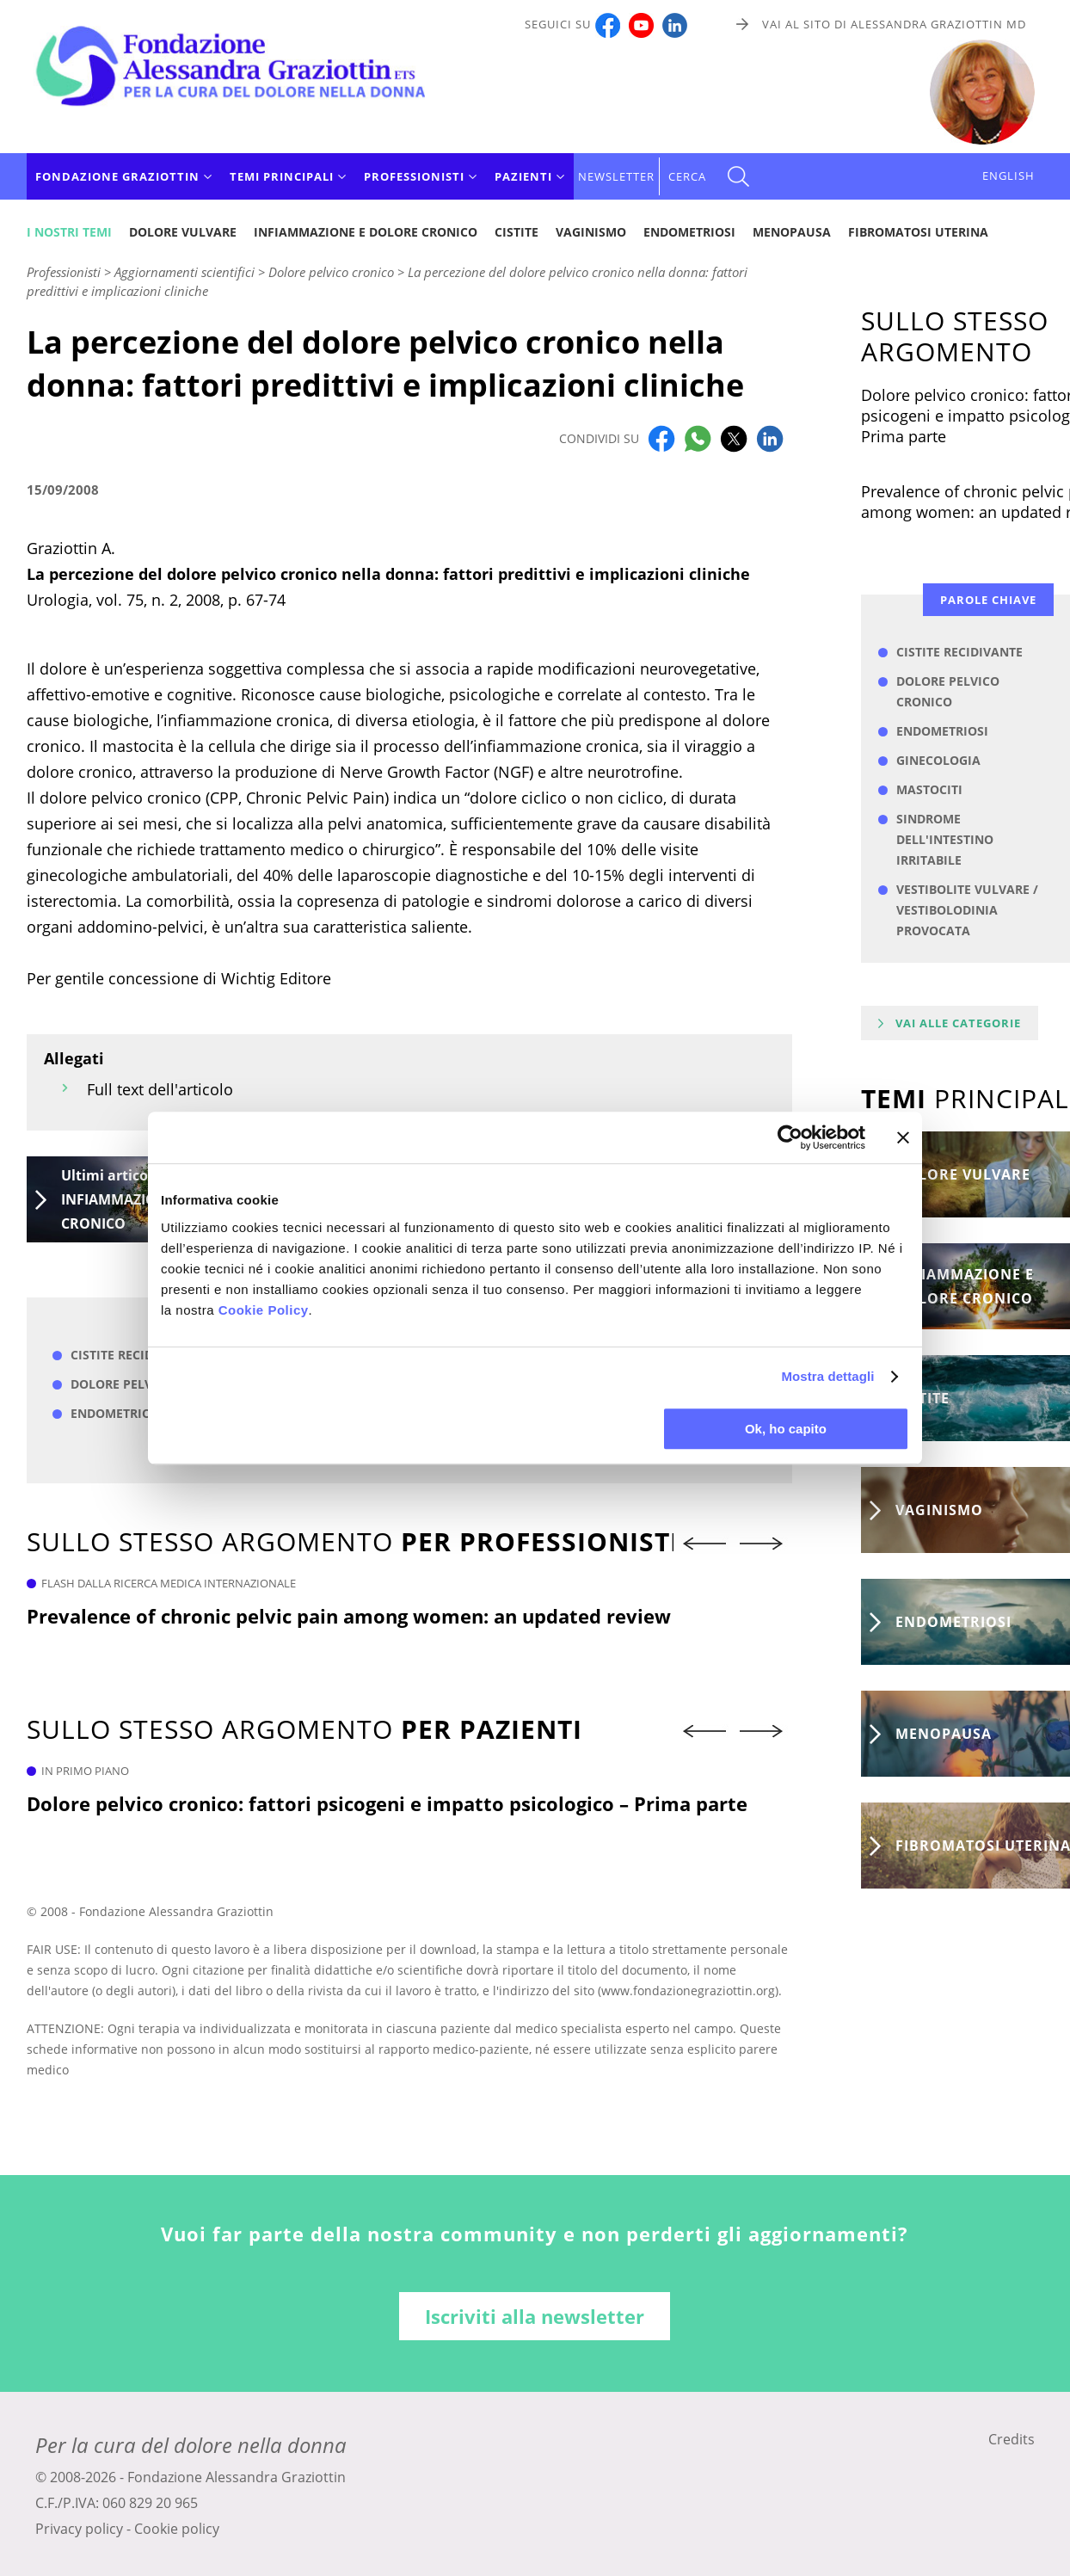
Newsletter (616, 176)
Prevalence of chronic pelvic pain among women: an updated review (349, 1616)
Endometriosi (689, 232)
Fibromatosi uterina (918, 232)
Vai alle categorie (958, 1023)
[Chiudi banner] (903, 1137)
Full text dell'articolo (160, 1089)
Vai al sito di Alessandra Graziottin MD (894, 24)
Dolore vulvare (183, 232)
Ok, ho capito (786, 1428)
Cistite (516, 232)
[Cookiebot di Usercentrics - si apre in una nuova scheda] (790, 1137)
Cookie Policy (263, 1310)
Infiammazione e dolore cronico (365, 232)
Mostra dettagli (827, 1376)
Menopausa (792, 232)
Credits (1011, 2439)
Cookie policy (176, 2528)
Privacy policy (79, 2528)
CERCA (687, 176)
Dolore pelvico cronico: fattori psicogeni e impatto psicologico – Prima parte (387, 1803)
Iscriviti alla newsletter (534, 2316)
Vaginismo (591, 232)
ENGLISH (1008, 175)
